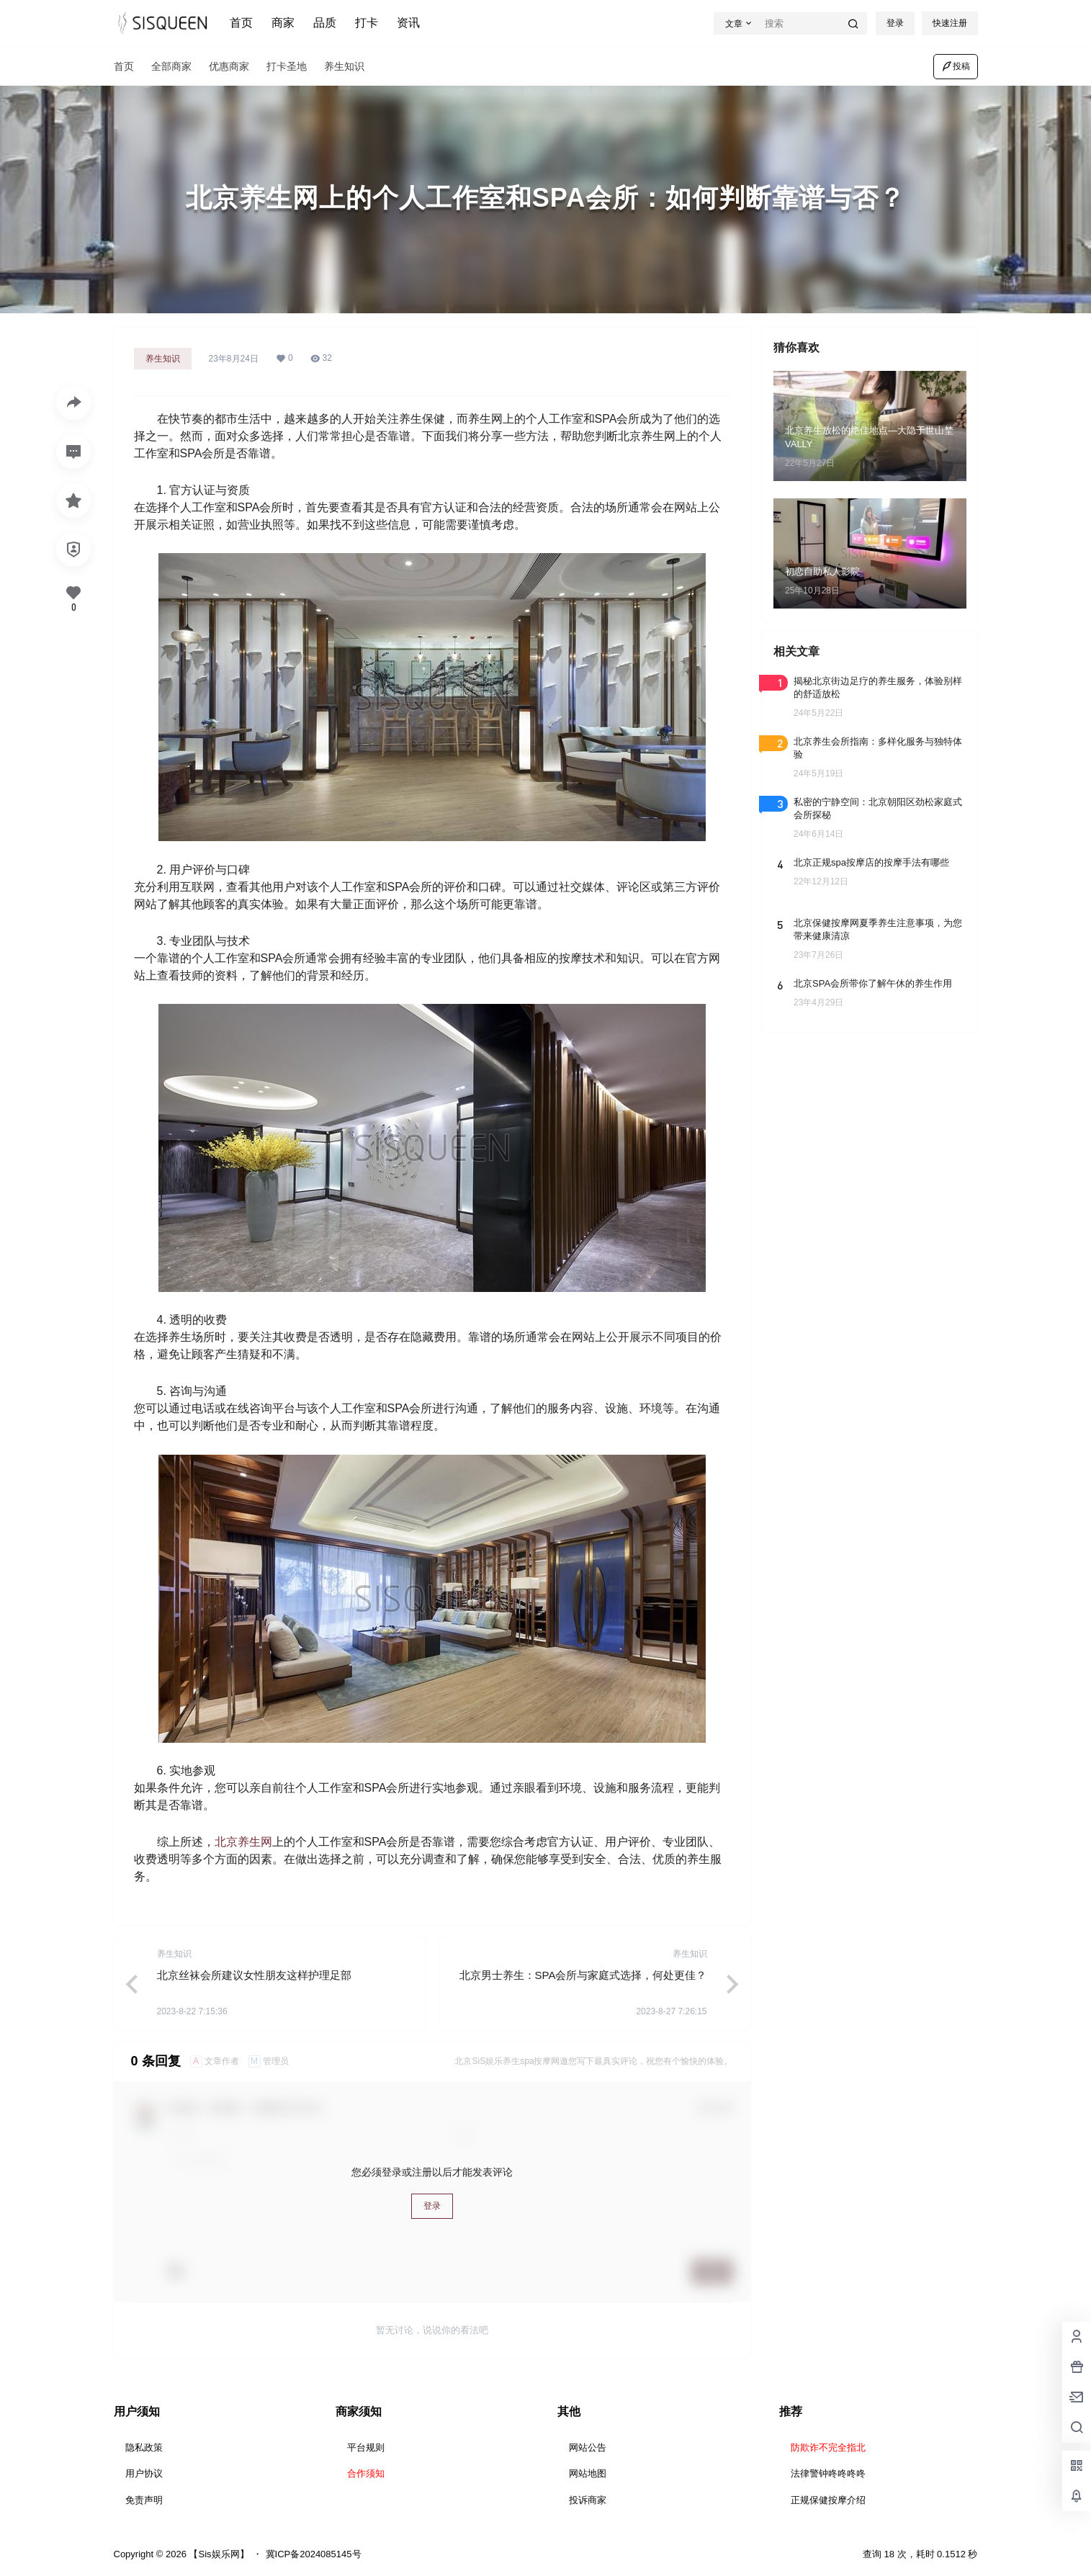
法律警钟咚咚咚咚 (828, 2473)
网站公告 (587, 2447)
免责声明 (144, 2500)
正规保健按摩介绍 (828, 2500)
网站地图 (587, 2473)
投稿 (955, 66)
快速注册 (950, 23)
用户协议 (144, 2473)
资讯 (408, 23)
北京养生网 (243, 1842)
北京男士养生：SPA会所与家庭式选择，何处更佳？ (583, 1975)
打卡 (366, 23)
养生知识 (162, 359)
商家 (283, 23)
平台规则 (366, 2447)
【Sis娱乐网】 (218, 2554)
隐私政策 (144, 2447)
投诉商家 (587, 2500)
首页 (241, 23)
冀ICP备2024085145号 (314, 2554)
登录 (895, 23)
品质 (324, 23)
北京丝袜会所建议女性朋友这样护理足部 (254, 1975)
